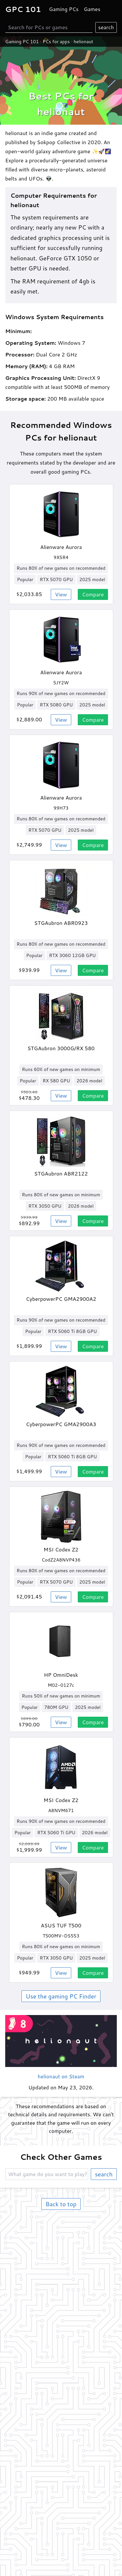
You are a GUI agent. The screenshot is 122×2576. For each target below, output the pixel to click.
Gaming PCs (64, 9)
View (61, 594)
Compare (93, 594)
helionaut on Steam (61, 2076)
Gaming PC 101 (22, 41)
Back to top (61, 2204)
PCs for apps (56, 41)
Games (92, 9)
